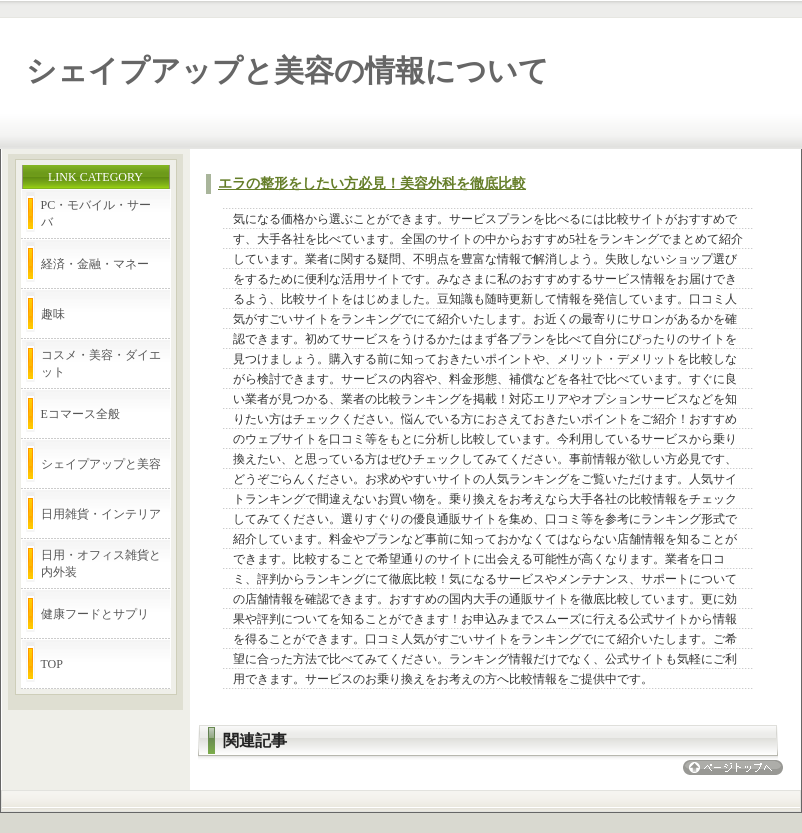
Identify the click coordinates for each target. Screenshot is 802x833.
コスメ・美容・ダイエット (101, 363)
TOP (52, 664)
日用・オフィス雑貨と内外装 (101, 563)
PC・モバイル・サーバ (96, 213)
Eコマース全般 (80, 414)
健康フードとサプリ (95, 614)
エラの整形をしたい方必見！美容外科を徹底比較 (372, 183)
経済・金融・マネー (95, 264)
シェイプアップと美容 (101, 464)
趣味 (53, 314)
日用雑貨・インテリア (101, 514)
